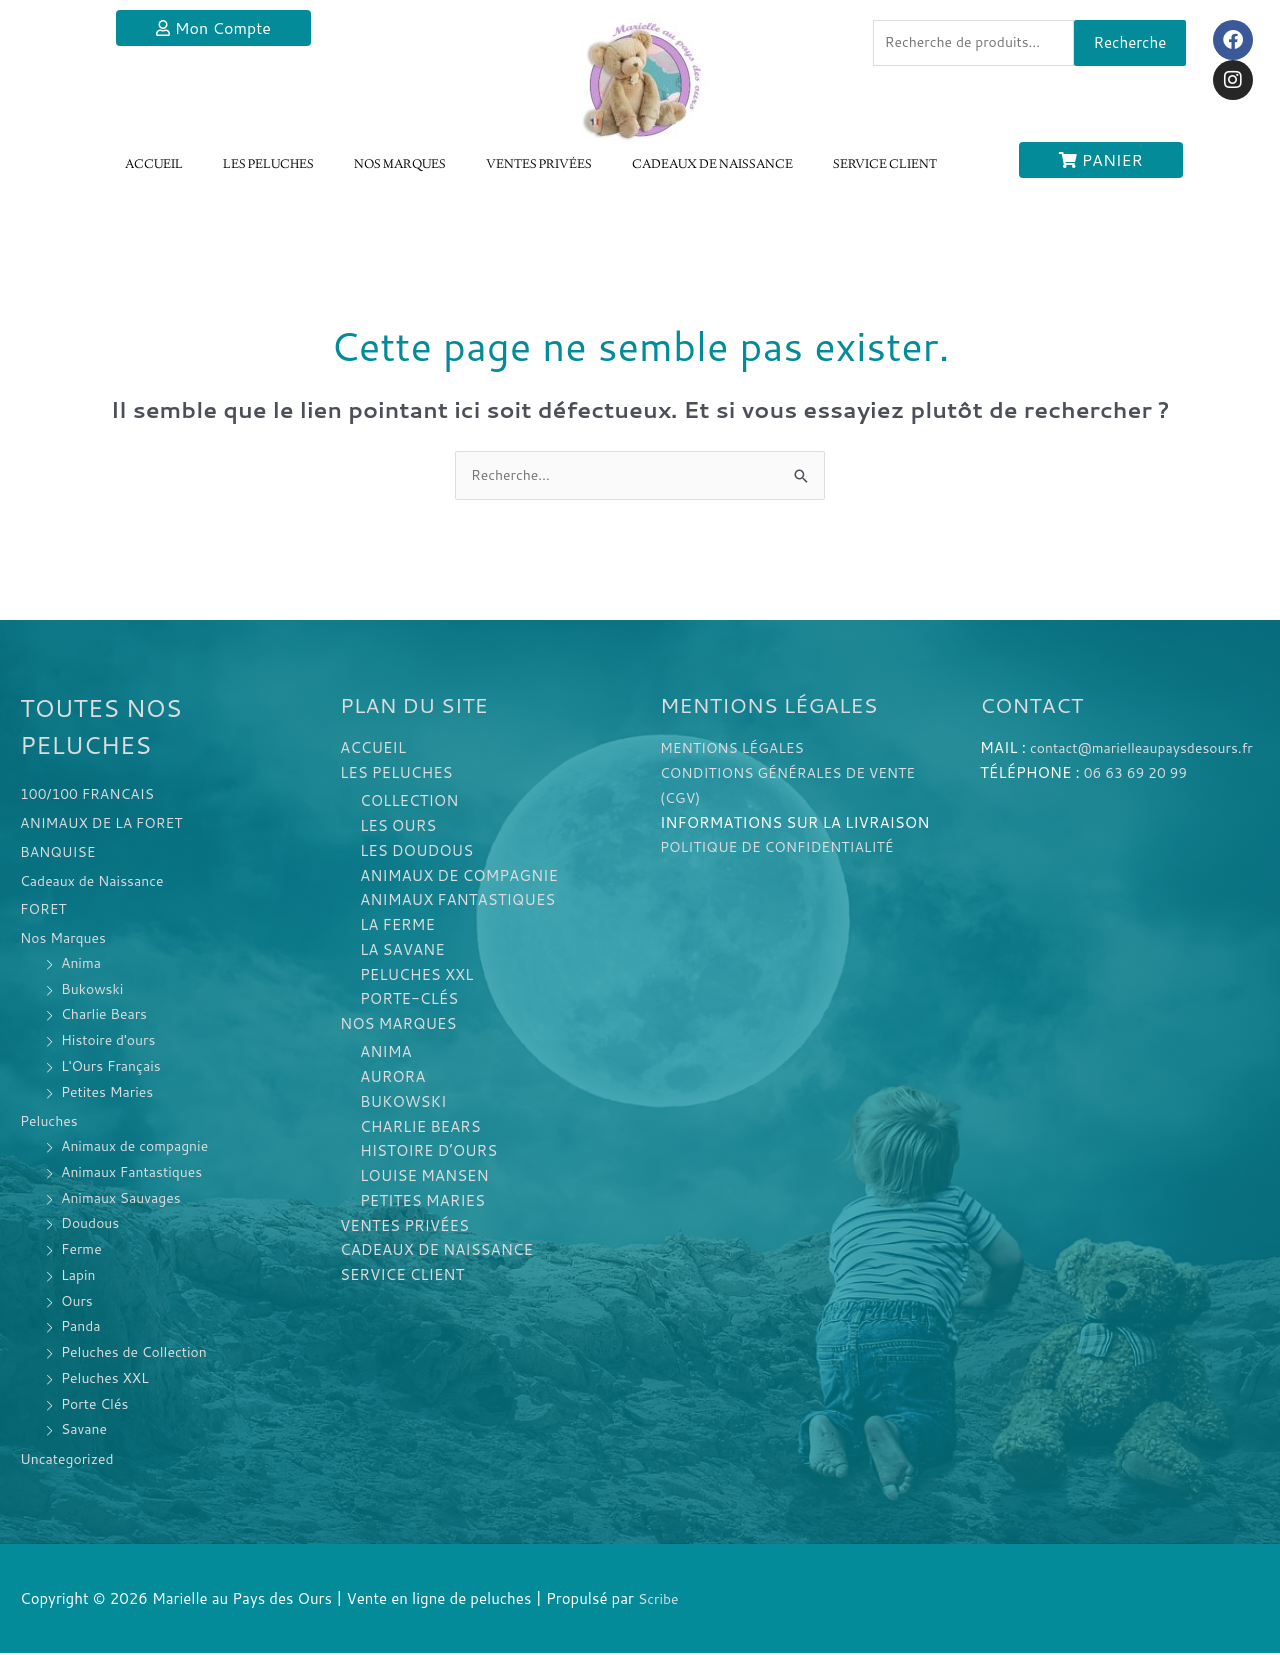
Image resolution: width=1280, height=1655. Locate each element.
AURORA (392, 1078)
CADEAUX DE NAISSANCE (712, 165)
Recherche (1130, 44)
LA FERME (397, 926)
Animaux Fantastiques (137, 1173)
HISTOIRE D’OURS (428, 1153)
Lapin (79, 1276)
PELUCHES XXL (416, 976)
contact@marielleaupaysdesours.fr (1100, 774)
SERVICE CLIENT (885, 165)
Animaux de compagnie (140, 1147)
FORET (45, 910)
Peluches (51, 1122)
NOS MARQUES (400, 165)
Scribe (660, 1600)
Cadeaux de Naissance (97, 881)
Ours (78, 1301)
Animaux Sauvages (125, 1198)
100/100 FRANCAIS (92, 795)
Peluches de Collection (139, 1353)
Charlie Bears (107, 1015)
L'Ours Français (115, 1067)
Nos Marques (66, 939)
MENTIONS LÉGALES (737, 749)
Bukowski (94, 989)
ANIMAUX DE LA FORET (107, 824)
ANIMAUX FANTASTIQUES (457, 901)
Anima (82, 964)
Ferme (83, 1250)
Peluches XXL (108, 1379)
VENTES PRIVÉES (539, 165)
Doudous (92, 1224)
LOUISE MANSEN (424, 1177)
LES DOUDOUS (416, 852)
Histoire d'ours (112, 1041)
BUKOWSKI (403, 1103)
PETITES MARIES (422, 1202)
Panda (82, 1327)
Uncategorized (70, 1460)
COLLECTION (409, 802)
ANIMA (386, 1054)
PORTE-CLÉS (409, 1000)
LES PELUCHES (268, 165)
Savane (86, 1430)
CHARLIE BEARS (420, 1128)
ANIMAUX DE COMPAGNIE (459, 877)
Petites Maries (111, 1092)
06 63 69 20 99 (1140, 799)
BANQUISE (61, 853)
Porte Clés (97, 1404)
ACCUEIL (154, 165)
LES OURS (398, 827)
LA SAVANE (402, 951)
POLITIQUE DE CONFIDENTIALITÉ (786, 848)
